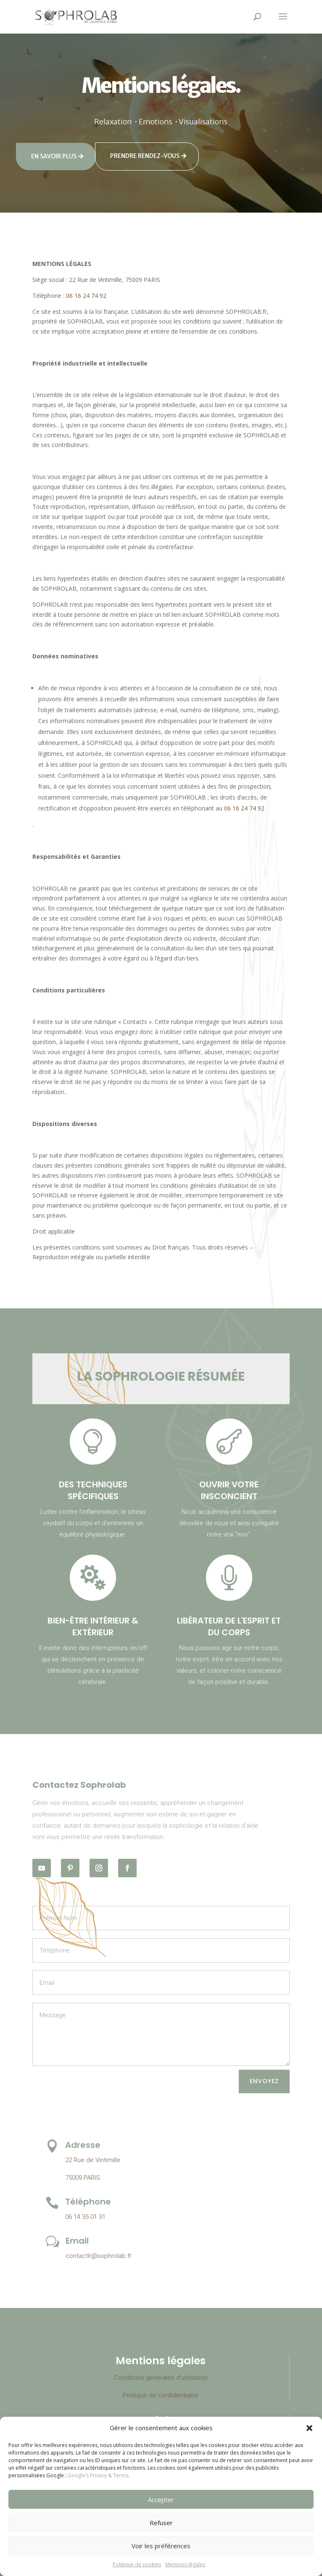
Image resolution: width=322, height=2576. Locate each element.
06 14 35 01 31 (85, 2217)
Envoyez (264, 2081)
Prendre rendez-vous (144, 156)
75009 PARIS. (83, 2177)
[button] (309, 2428)
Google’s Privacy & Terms (98, 2475)
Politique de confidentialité (160, 2395)
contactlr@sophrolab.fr (99, 2256)
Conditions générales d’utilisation (161, 2377)
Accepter (161, 2499)
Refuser (161, 2522)
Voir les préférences (161, 2546)
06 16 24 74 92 (86, 296)
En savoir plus (54, 156)
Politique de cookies (137, 2564)
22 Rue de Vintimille (92, 2160)
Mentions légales (185, 2564)
